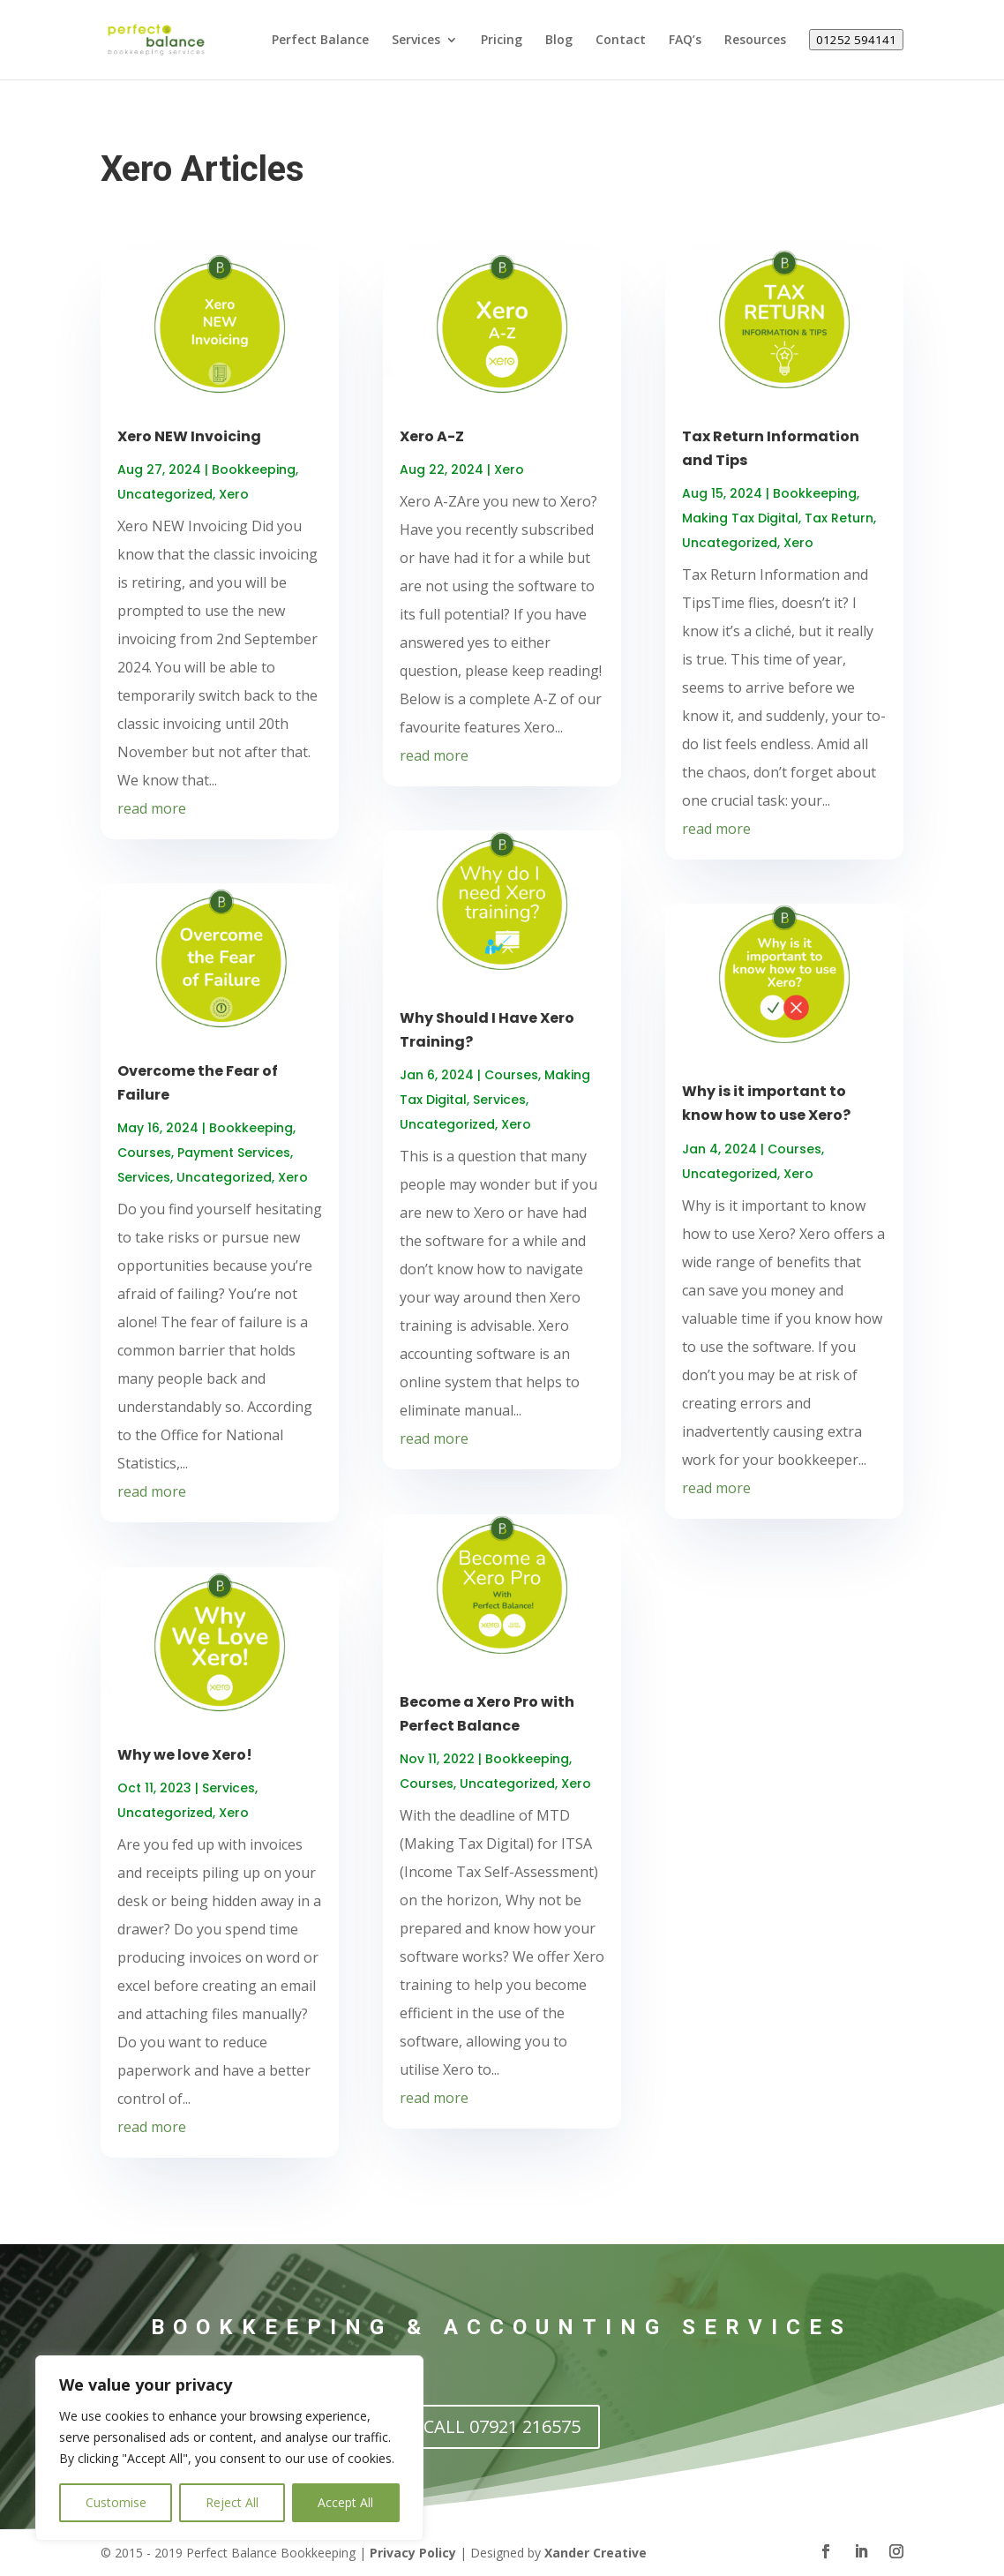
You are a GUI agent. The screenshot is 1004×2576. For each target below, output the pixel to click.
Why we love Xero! (184, 1755)
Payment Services (233, 1152)
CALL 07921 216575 (502, 2426)
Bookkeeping (254, 469)
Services (416, 41)
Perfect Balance (320, 41)
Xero (234, 494)
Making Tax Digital (740, 518)
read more (151, 808)
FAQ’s (685, 41)
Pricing (501, 41)
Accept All (345, 2502)
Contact (621, 41)
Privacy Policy (413, 2552)
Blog (559, 41)
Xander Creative (595, 2552)
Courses (144, 1152)
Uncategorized (165, 494)
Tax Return (839, 518)
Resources (755, 41)
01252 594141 (856, 40)
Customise (116, 2502)
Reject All (232, 2502)
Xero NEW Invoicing (189, 436)
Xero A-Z (432, 436)
